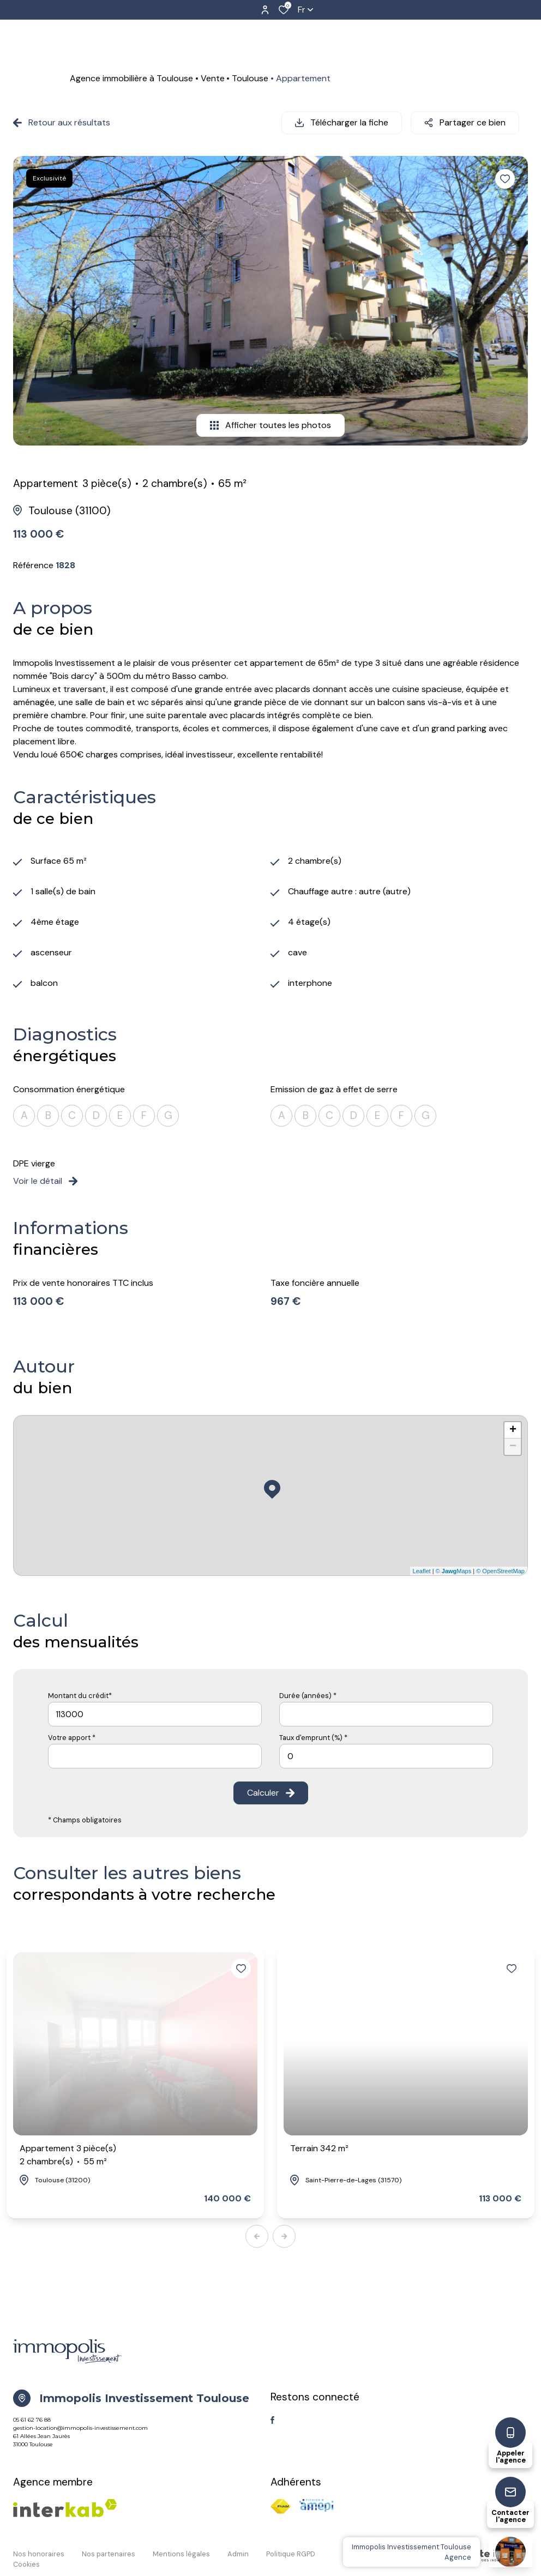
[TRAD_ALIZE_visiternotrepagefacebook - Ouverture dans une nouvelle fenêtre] (272, 2420)
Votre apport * (71, 1737)
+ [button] (512, 1430)
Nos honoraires (38, 2554)
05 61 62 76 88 (32, 2419)
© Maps (454, 1571)
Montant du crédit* (80, 1695)
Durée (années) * (307, 1695)
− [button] (512, 1447)
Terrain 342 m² (319, 2148)
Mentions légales (181, 2554)
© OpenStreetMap (500, 1571)
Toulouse (250, 78)
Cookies (26, 2564)
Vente (213, 78)
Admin (238, 2554)
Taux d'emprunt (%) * (313, 1737)
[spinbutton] (386, 1756)
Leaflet (422, 1571)
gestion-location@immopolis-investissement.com (80, 2427)
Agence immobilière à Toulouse (131, 78)
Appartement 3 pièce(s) (68, 2155)
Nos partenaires (108, 2554)
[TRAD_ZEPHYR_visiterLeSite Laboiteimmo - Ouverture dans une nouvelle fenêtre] (475, 2556)
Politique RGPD (290, 2554)
